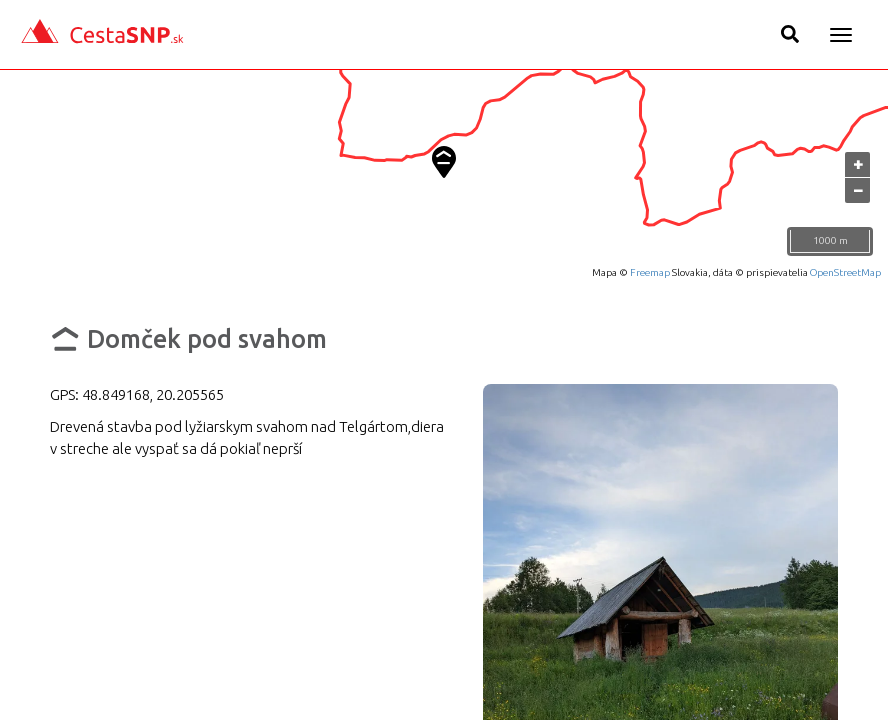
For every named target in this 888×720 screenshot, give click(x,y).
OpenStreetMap (845, 272)
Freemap (650, 272)
